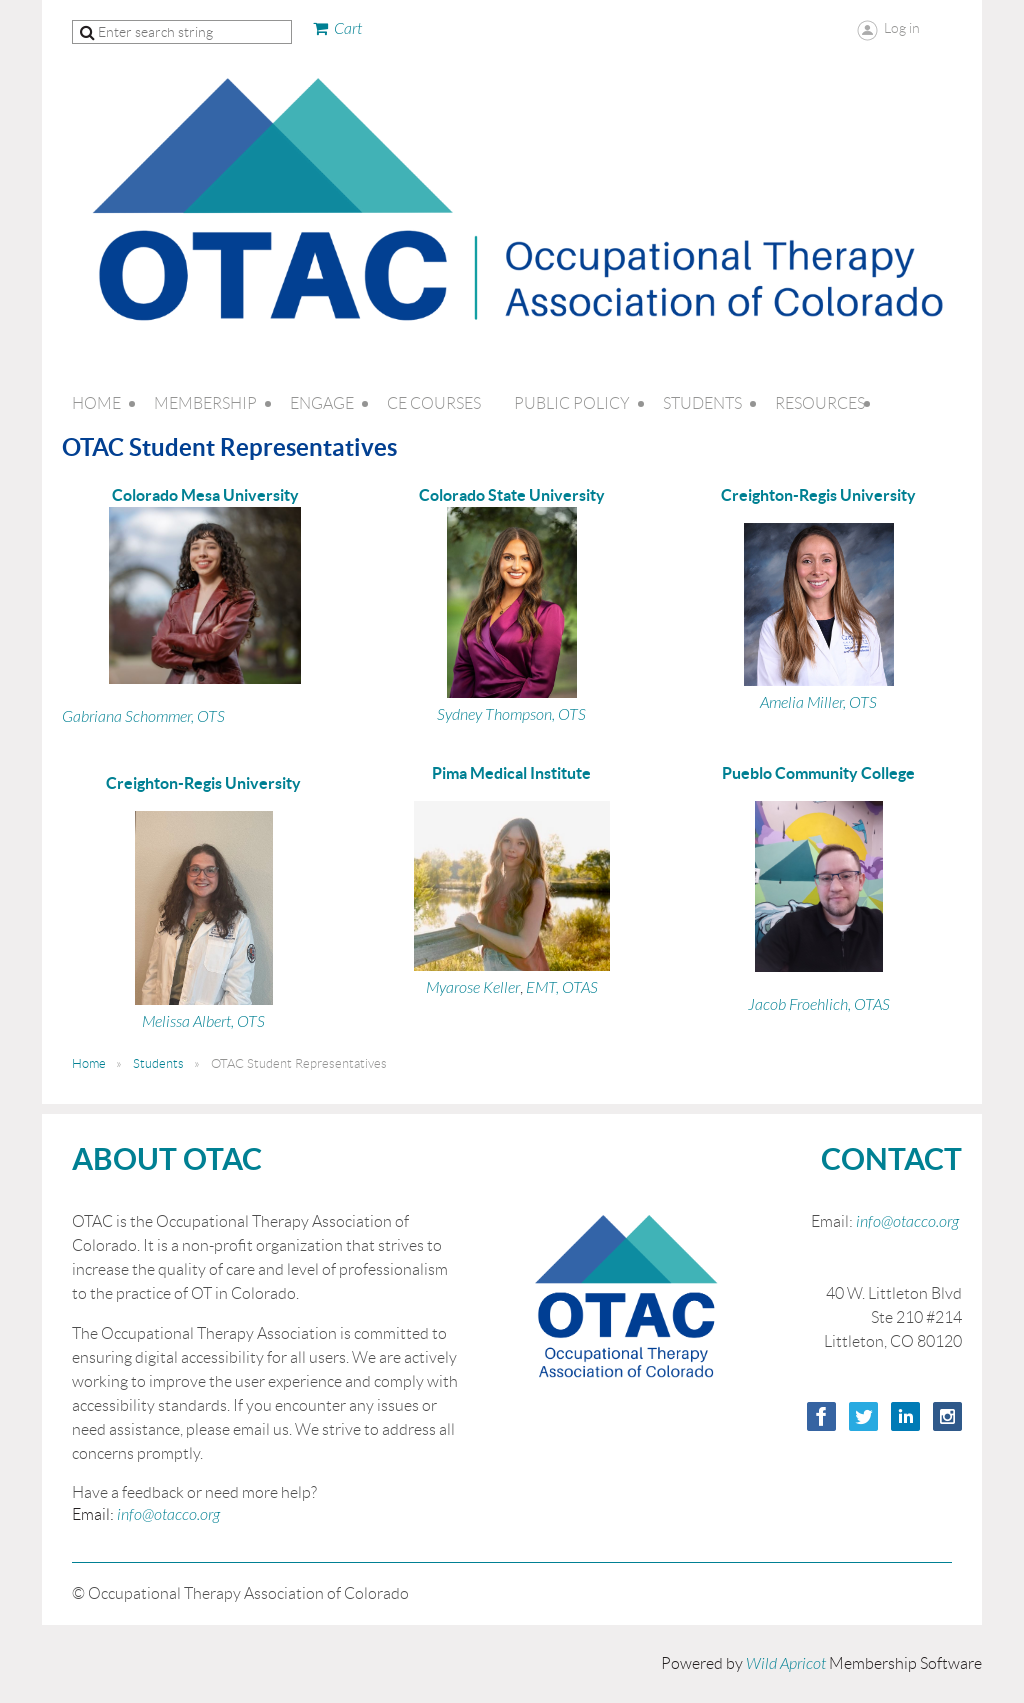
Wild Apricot (786, 1664)
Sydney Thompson (494, 715)
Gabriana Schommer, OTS (143, 717)
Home (89, 1063)
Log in (902, 28)
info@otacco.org (168, 1515)
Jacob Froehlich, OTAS (819, 1005)
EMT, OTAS (562, 988)
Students (158, 1063)
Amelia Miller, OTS (818, 703)
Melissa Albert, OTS (203, 1022)
